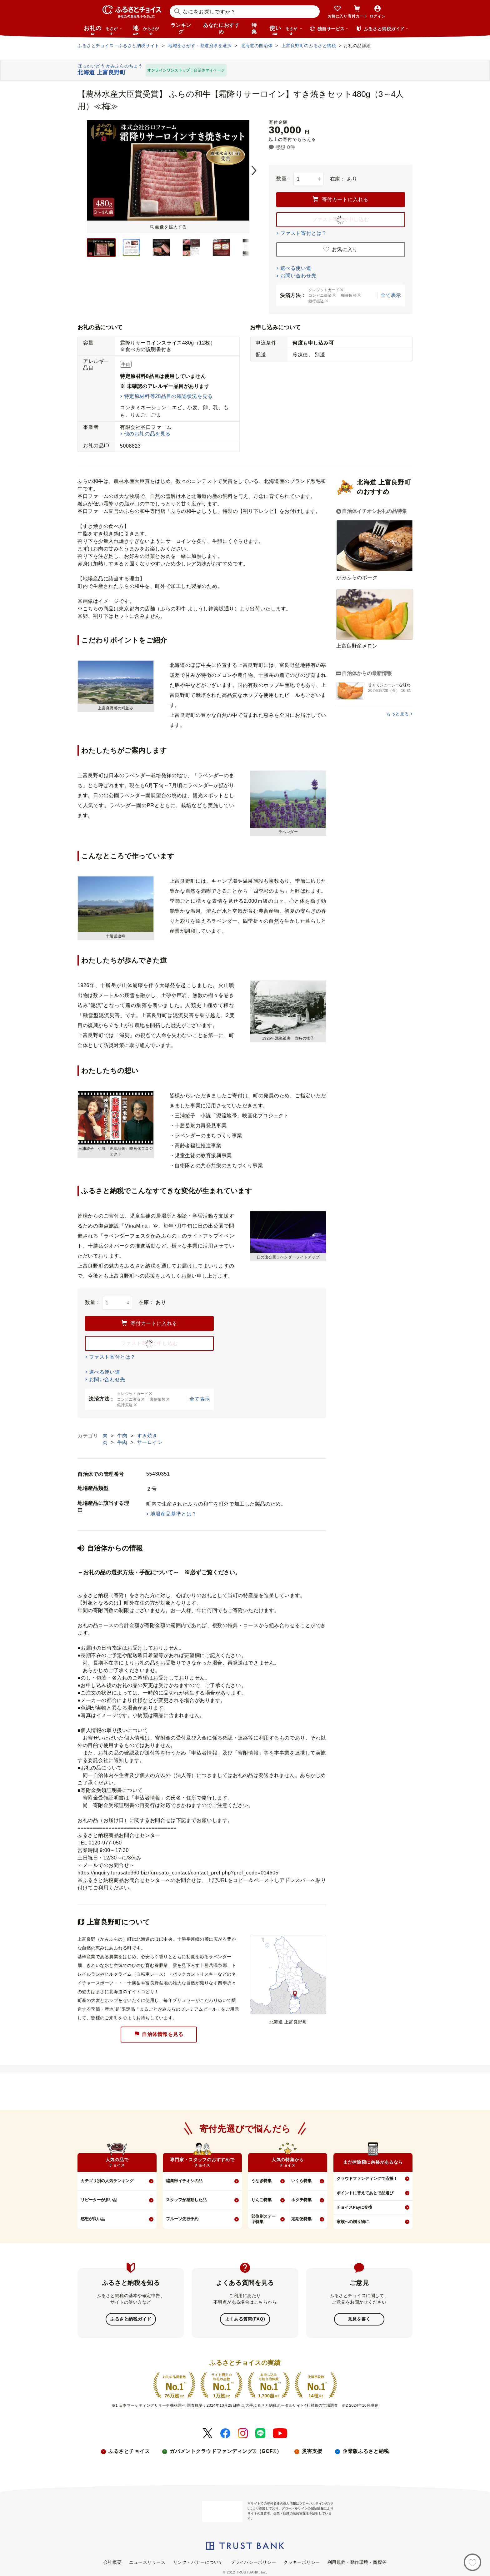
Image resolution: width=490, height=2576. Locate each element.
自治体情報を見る (158, 2034)
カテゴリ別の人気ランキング (107, 2180)
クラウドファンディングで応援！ (367, 2178)
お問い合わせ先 (298, 275)
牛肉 (123, 1435)
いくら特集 (301, 2180)
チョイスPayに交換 (354, 2207)
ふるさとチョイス (129, 2450)
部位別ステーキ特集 (263, 2219)
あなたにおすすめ (221, 28)
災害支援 (312, 2450)
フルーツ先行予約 (182, 2218)
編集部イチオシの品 (184, 2180)
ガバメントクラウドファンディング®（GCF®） (226, 2450)
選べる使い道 (295, 268)
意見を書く (359, 2318)
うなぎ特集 (261, 2180)
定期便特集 (301, 2218)
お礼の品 (103, 30)
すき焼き (147, 1435)
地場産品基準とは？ (173, 1513)
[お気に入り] (472, 2562)
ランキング (181, 28)
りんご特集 (261, 2199)
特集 (254, 28)
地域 (147, 30)
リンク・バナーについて (198, 2561)
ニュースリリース (147, 2561)
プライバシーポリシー (253, 2561)
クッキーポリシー (301, 2561)
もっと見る (397, 713)
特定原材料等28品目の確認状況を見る (168, 396)
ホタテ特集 (301, 2199)
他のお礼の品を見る (147, 433)
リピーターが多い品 (99, 2199)
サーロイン (150, 1442)
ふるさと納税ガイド (130, 2318)
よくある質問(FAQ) (245, 2318)
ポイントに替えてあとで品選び (365, 2193)
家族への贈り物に (353, 2221)
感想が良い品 (93, 2218)
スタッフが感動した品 (186, 2199)
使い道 (285, 30)
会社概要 (112, 2561)
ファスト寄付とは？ (303, 233)
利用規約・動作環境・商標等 (357, 2561)
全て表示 (391, 295)
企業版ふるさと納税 (365, 2450)
